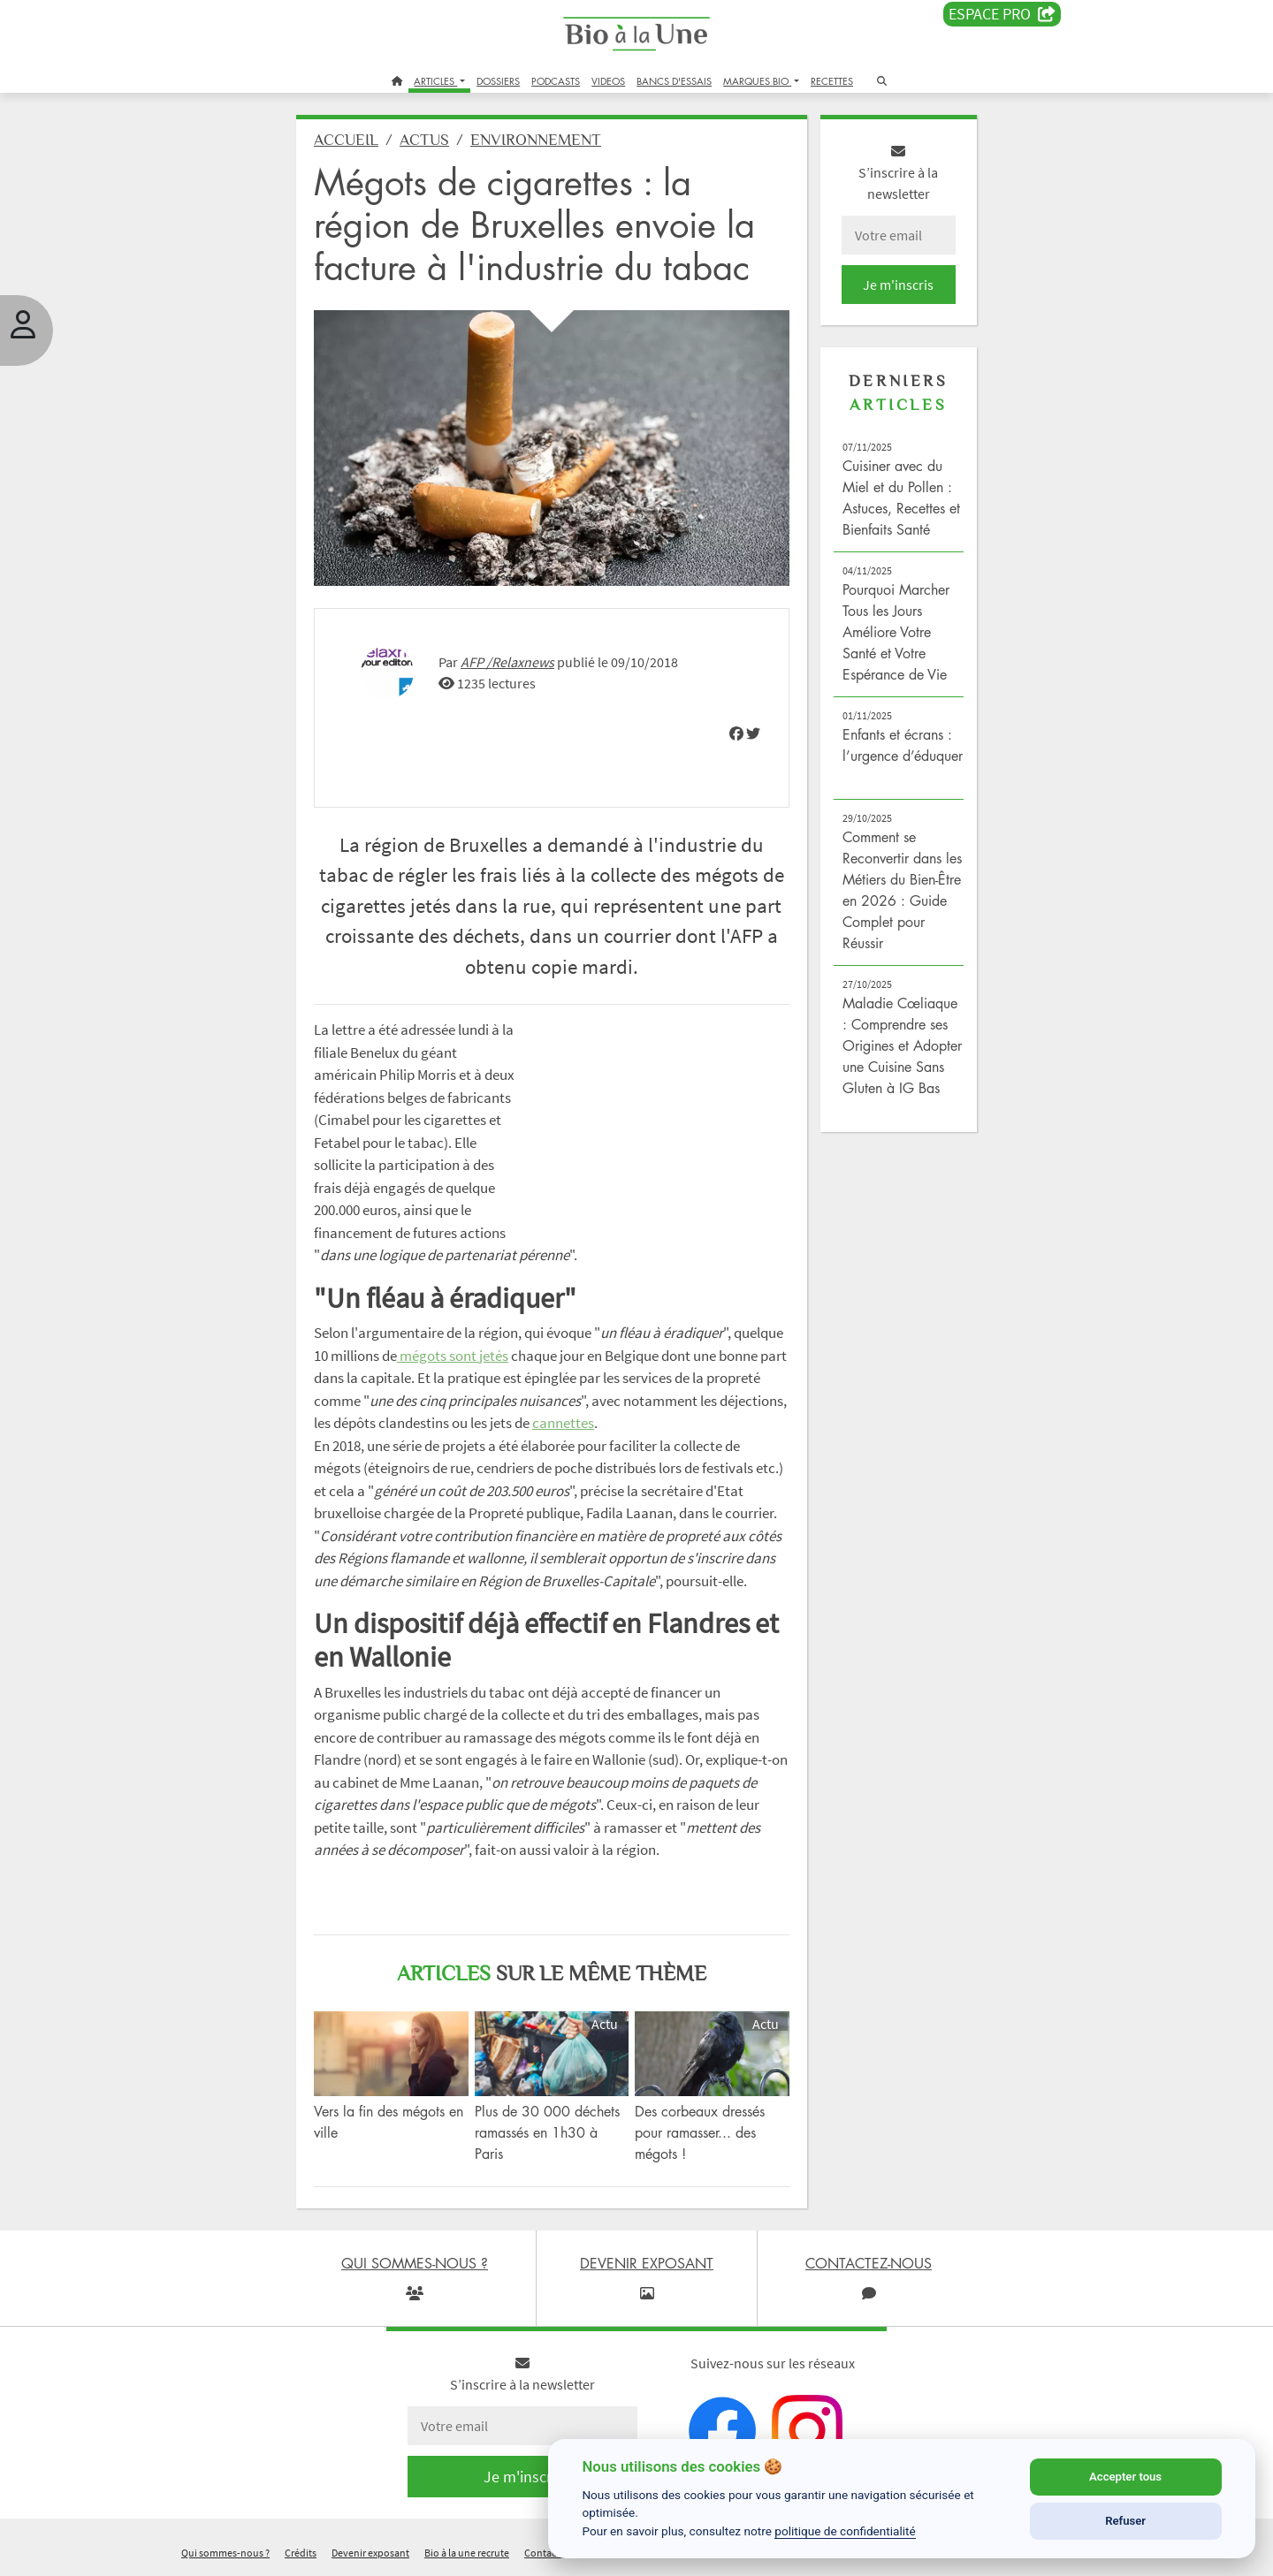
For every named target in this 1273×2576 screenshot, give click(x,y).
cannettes (563, 1422)
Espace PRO (1002, 14)
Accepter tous (1125, 2476)
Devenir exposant (370, 2552)
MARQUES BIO (757, 80)
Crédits (300, 2552)
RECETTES (832, 80)
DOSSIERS (498, 80)
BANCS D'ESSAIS (674, 80)
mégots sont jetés (452, 1355)
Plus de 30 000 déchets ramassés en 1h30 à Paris (547, 2132)
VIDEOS (608, 80)
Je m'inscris (898, 284)
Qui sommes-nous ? (225, 2552)
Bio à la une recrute (466, 2552)
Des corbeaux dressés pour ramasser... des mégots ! (700, 2132)
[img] (736, 733)
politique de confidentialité (845, 2531)
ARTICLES (435, 80)
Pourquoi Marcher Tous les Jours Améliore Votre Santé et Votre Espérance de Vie (895, 632)
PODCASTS (555, 80)
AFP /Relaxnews (507, 662)
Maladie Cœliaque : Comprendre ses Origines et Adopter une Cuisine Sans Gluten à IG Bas (902, 1045)
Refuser (1125, 2520)
